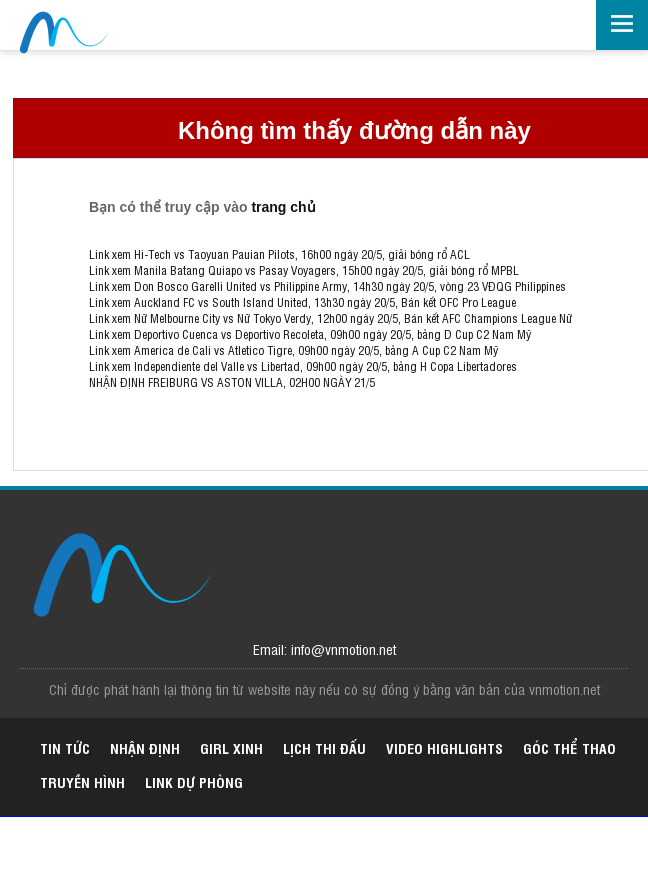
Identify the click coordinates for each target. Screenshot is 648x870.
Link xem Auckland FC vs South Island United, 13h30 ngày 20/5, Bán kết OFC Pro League (302, 302)
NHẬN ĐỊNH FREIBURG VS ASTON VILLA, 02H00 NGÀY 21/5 (232, 382)
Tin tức (65, 747)
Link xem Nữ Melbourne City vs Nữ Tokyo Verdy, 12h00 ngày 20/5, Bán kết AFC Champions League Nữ (330, 318)
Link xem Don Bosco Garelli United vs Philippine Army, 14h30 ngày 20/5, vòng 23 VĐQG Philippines (327, 286)
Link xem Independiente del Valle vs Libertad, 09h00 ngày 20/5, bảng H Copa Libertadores (303, 366)
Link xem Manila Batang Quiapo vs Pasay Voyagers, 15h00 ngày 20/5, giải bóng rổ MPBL (304, 270)
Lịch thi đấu (324, 747)
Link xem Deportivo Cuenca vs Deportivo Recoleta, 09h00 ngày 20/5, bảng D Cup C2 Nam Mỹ (310, 334)
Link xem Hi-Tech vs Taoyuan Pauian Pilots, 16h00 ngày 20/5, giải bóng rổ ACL (279, 254)
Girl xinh (231, 747)
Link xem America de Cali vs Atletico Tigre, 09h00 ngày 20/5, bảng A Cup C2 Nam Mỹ (293, 350)
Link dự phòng (194, 781)
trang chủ (283, 207)
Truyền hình (82, 781)
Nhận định (145, 747)
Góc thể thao (569, 747)
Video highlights (444, 747)
